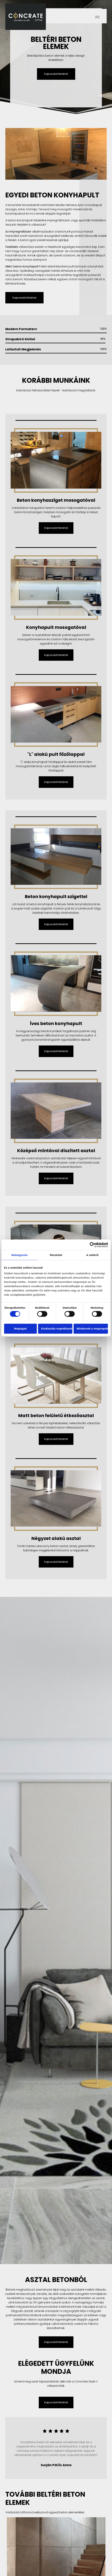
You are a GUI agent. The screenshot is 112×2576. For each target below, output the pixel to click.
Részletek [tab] (56, 1254)
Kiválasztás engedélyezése (56, 1328)
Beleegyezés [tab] (20, 1254)
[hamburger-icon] (97, 17)
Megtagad (20, 1328)
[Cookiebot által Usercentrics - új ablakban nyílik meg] (92, 1244)
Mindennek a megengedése (92, 1328)
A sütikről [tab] (92, 1254)
